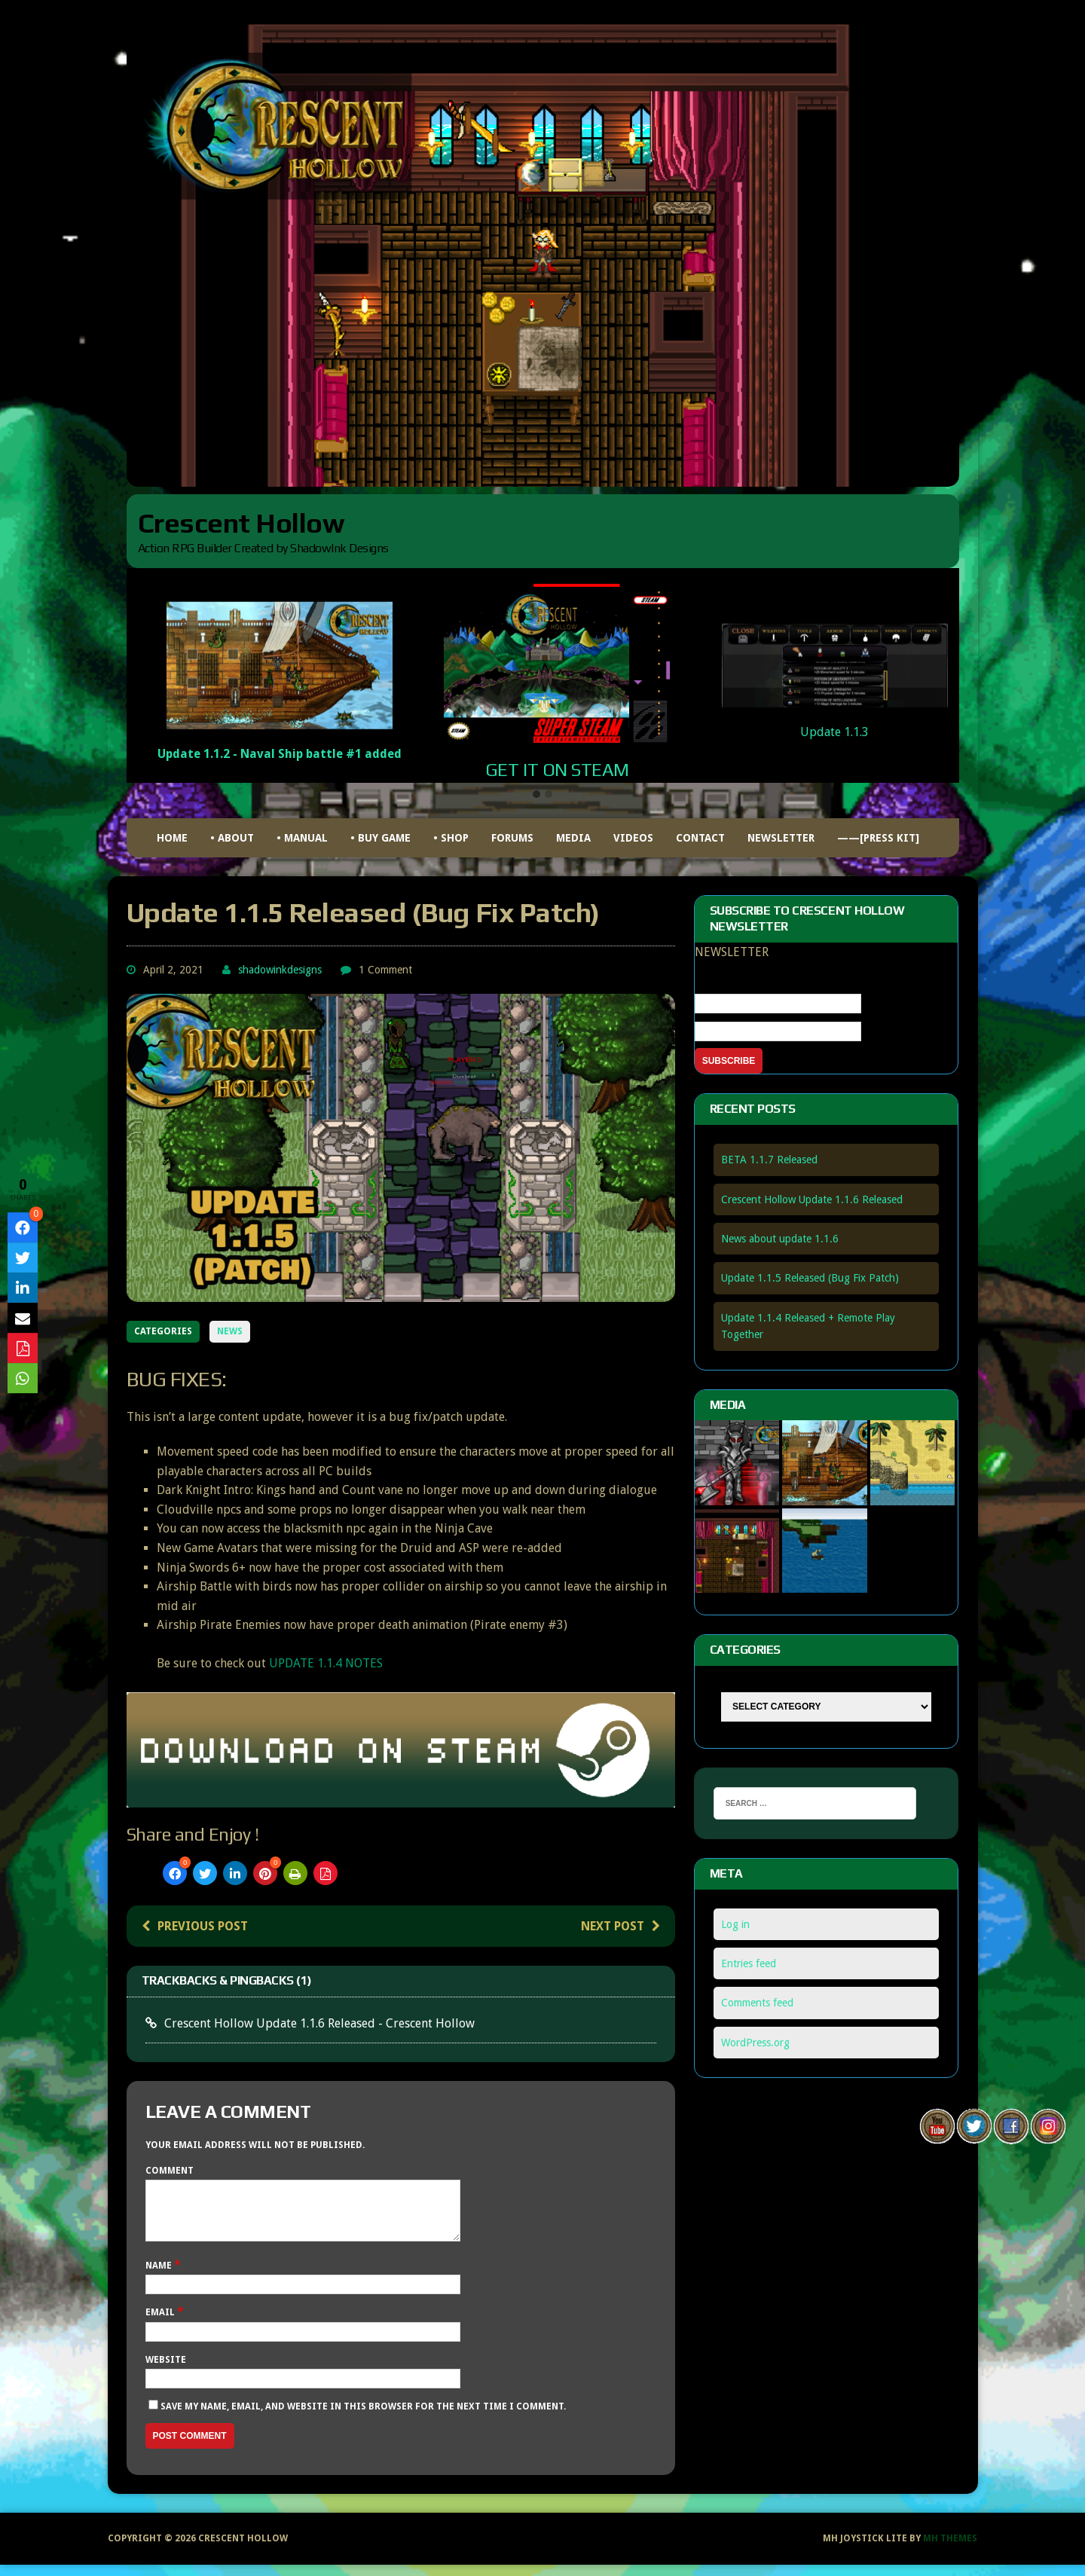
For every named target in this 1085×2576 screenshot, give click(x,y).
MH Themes (950, 2549)
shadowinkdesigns (280, 970)
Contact (700, 838)
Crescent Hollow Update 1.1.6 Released (812, 1199)
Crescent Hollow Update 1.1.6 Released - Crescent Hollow (319, 2023)
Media (573, 838)
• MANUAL (302, 838)
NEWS (230, 1331)
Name (159, 2277)
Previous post (195, 1926)
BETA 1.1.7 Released (769, 1160)
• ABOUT (232, 838)
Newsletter (781, 838)
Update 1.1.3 (834, 732)
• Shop (451, 838)
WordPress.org (755, 2043)
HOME (172, 838)
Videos (633, 838)
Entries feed (748, 1963)
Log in (735, 1924)
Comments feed (757, 2003)
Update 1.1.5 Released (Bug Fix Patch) (810, 1278)
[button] (536, 794)
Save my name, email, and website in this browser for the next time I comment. (363, 2418)
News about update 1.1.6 (780, 1239)
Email (161, 2323)
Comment (169, 2170)
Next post (620, 1926)
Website (165, 2371)
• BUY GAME (380, 838)
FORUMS (512, 838)
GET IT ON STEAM (557, 769)
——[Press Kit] (878, 838)
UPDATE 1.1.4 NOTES (326, 1663)
